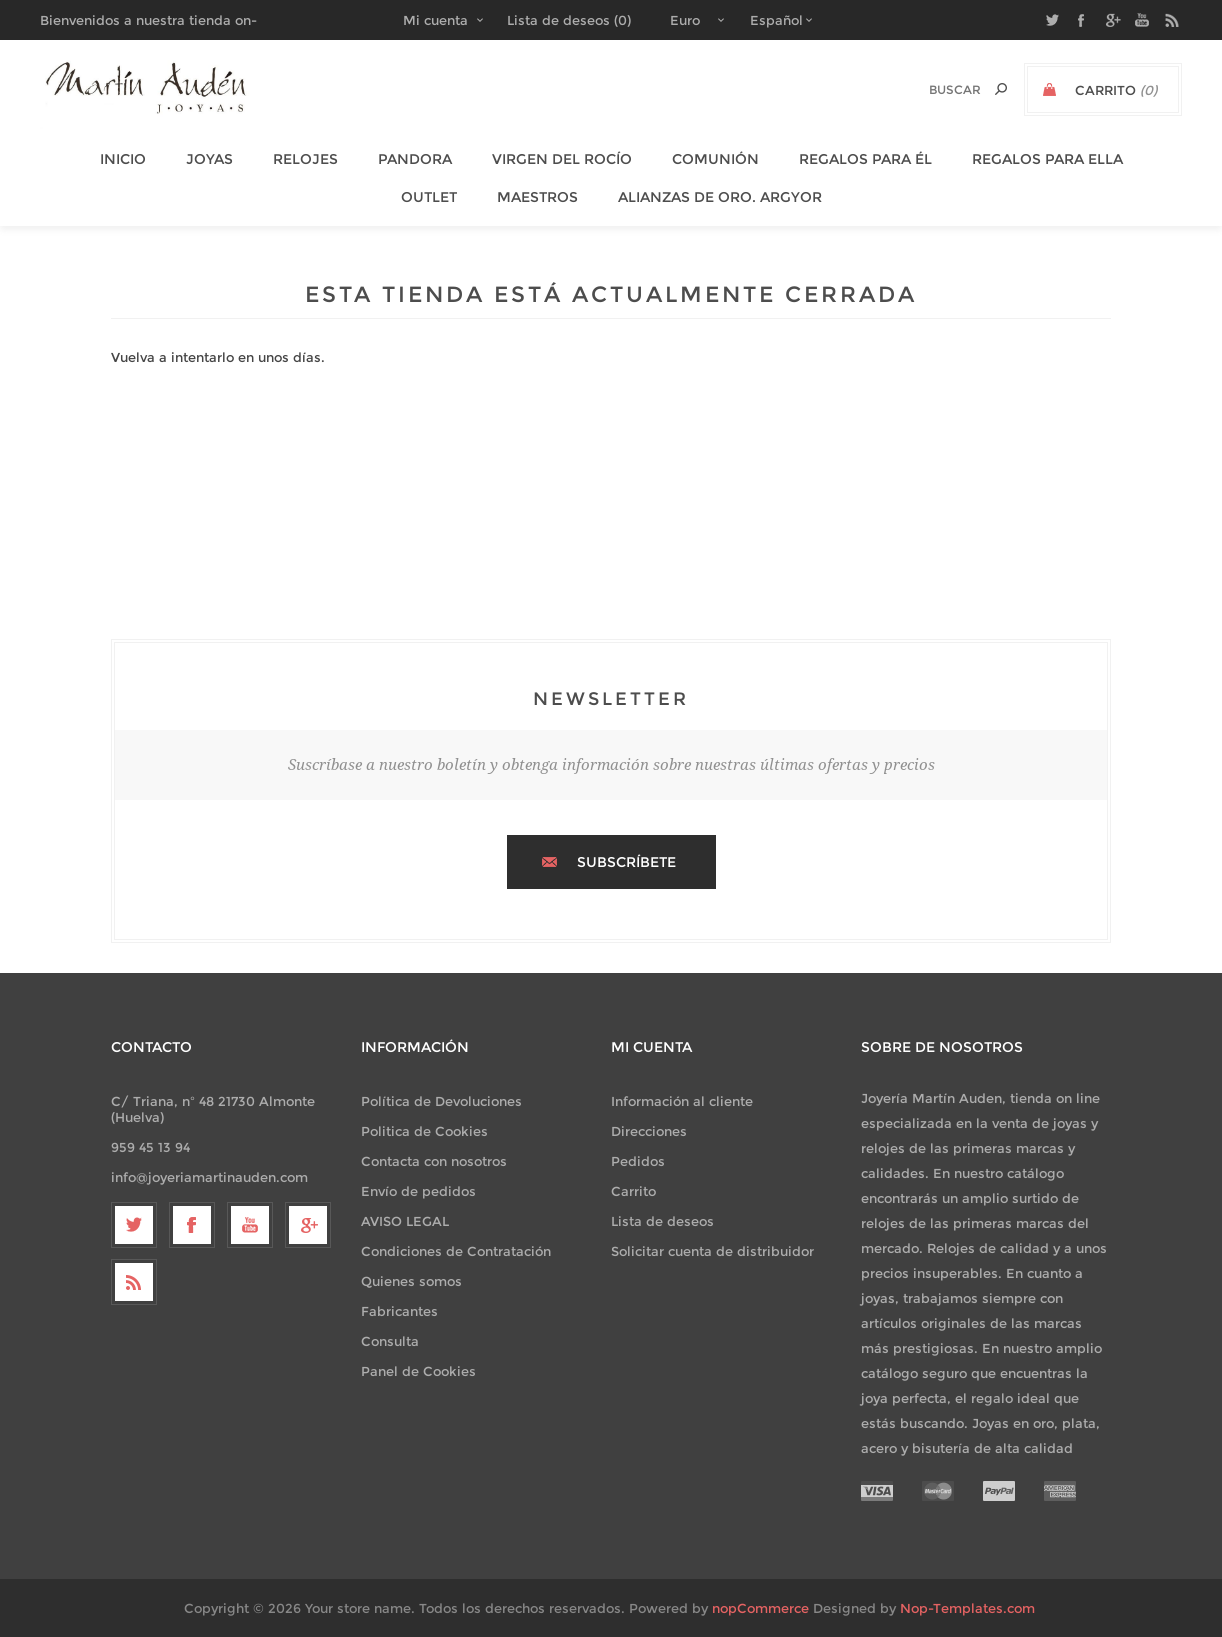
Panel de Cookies (418, 1371)
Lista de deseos (662, 1221)
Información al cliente (682, 1101)
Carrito (633, 1191)
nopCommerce (760, 1608)
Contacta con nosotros (434, 1161)
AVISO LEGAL (405, 1221)
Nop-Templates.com (967, 1608)
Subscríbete (626, 862)
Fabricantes (399, 1311)
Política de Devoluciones (441, 1101)
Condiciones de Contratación (456, 1251)
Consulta (390, 1341)
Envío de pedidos (418, 1191)
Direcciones (649, 1131)
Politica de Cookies (424, 1131)
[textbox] (933, 89)
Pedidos (638, 1161)
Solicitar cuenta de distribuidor (712, 1251)
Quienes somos (411, 1281)
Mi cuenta (435, 20)
